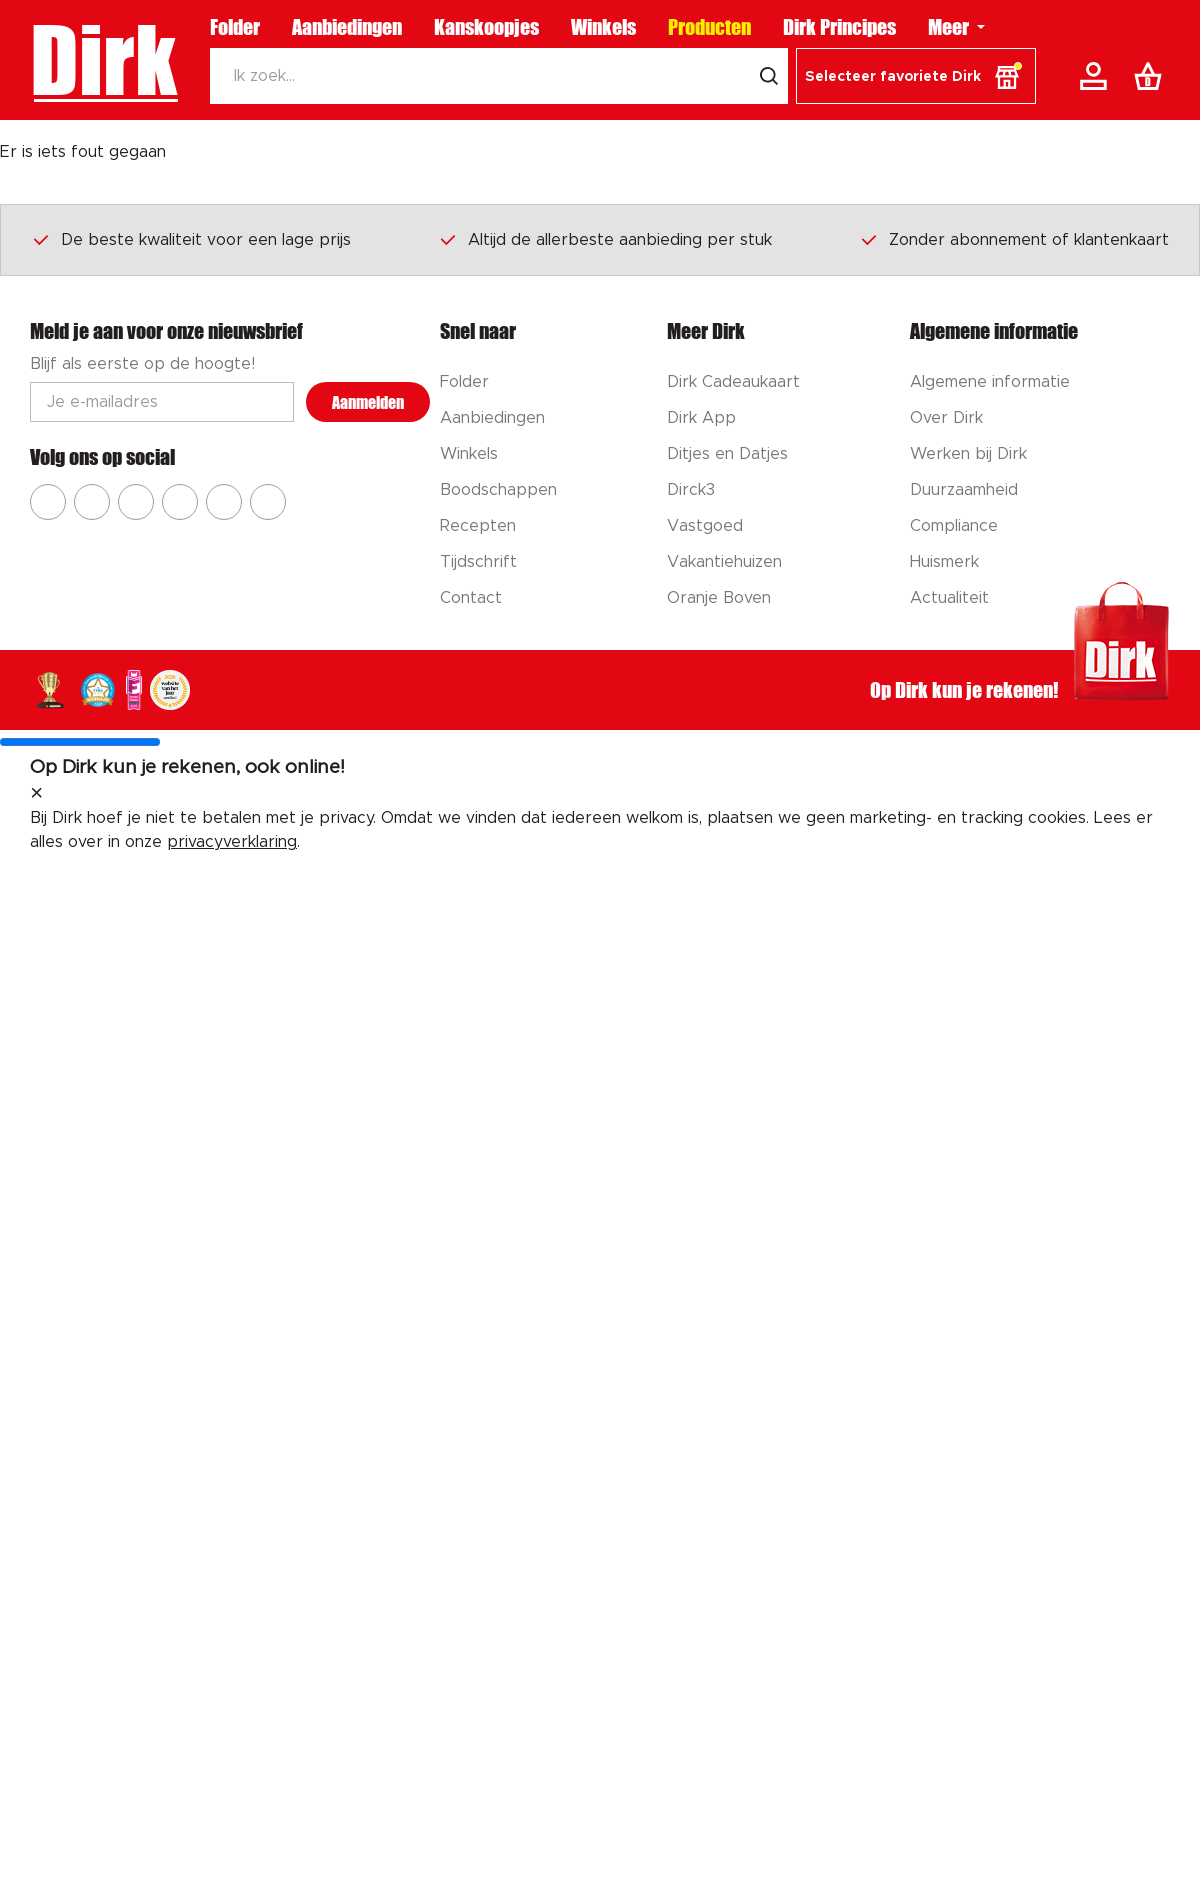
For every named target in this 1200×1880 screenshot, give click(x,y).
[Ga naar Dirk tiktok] (224, 502)
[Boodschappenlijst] (1152, 76)
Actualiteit (949, 598)
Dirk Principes (839, 27)
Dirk (103, 60)
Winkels (603, 27)
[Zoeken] (480, 76)
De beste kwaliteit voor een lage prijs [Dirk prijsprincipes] (191, 239)
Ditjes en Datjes (727, 454)
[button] (916, 76)
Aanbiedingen (347, 27)
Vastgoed (705, 526)
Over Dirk (946, 418)
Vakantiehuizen (724, 562)
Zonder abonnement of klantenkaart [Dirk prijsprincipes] (1014, 239)
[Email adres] (162, 402)
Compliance (954, 526)
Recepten (478, 526)
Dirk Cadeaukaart (733, 382)
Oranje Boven (719, 598)
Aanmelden (368, 402)
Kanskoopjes (486, 27)
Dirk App (701, 418)
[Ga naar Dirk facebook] (48, 502)
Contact (471, 598)
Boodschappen (498, 490)
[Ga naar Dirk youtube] (136, 502)
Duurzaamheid (964, 490)
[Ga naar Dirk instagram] (92, 502)
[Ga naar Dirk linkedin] (268, 502)
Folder (235, 27)
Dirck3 (691, 490)
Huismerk (944, 562)
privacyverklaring (232, 842)
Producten (709, 27)
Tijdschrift (478, 562)
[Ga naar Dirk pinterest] (180, 502)
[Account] (1097, 76)
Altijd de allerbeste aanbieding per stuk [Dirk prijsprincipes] (605, 239)
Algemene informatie (990, 382)
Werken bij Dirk (968, 454)
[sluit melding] (36, 794)
